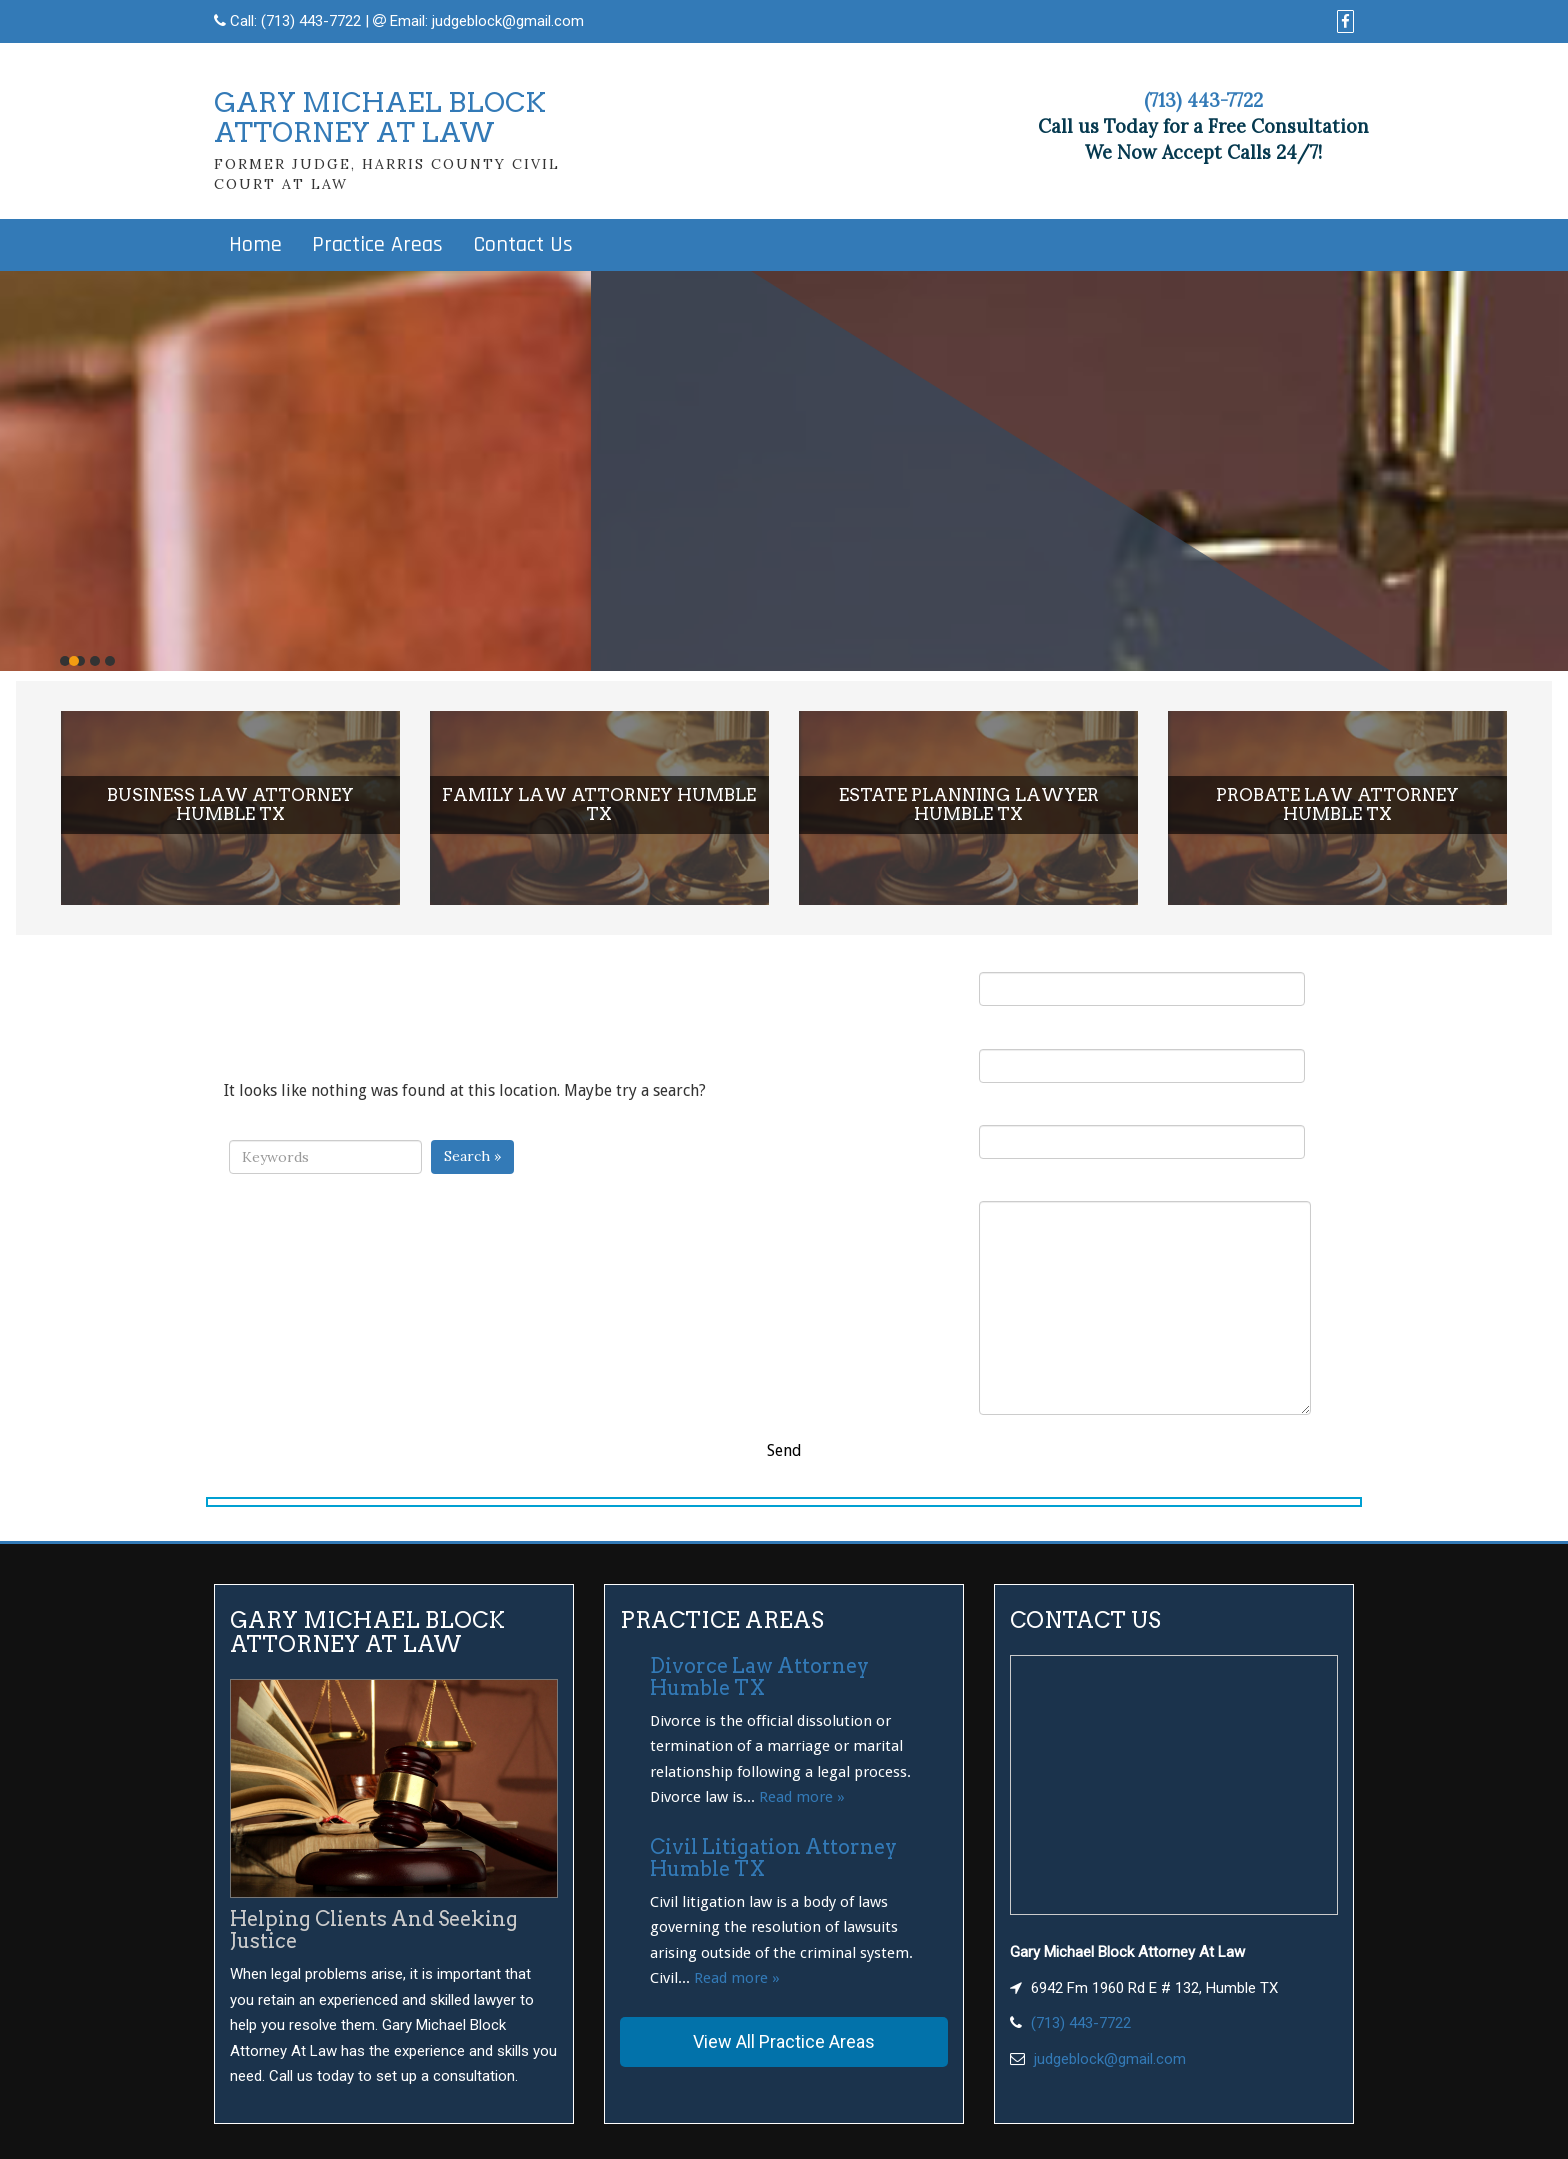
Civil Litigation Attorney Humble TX (773, 1858)
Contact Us (523, 245)
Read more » (802, 1797)
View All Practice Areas (784, 2041)
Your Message (1145, 1296)
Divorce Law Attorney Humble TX (759, 1677)
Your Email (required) (1142, 1053)
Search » (472, 1156)
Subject (1142, 1130)
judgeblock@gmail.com (508, 21)
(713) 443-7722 (311, 21)
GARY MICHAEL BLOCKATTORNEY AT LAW (380, 117)
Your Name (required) (1142, 977)
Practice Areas (377, 245)
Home (255, 245)
